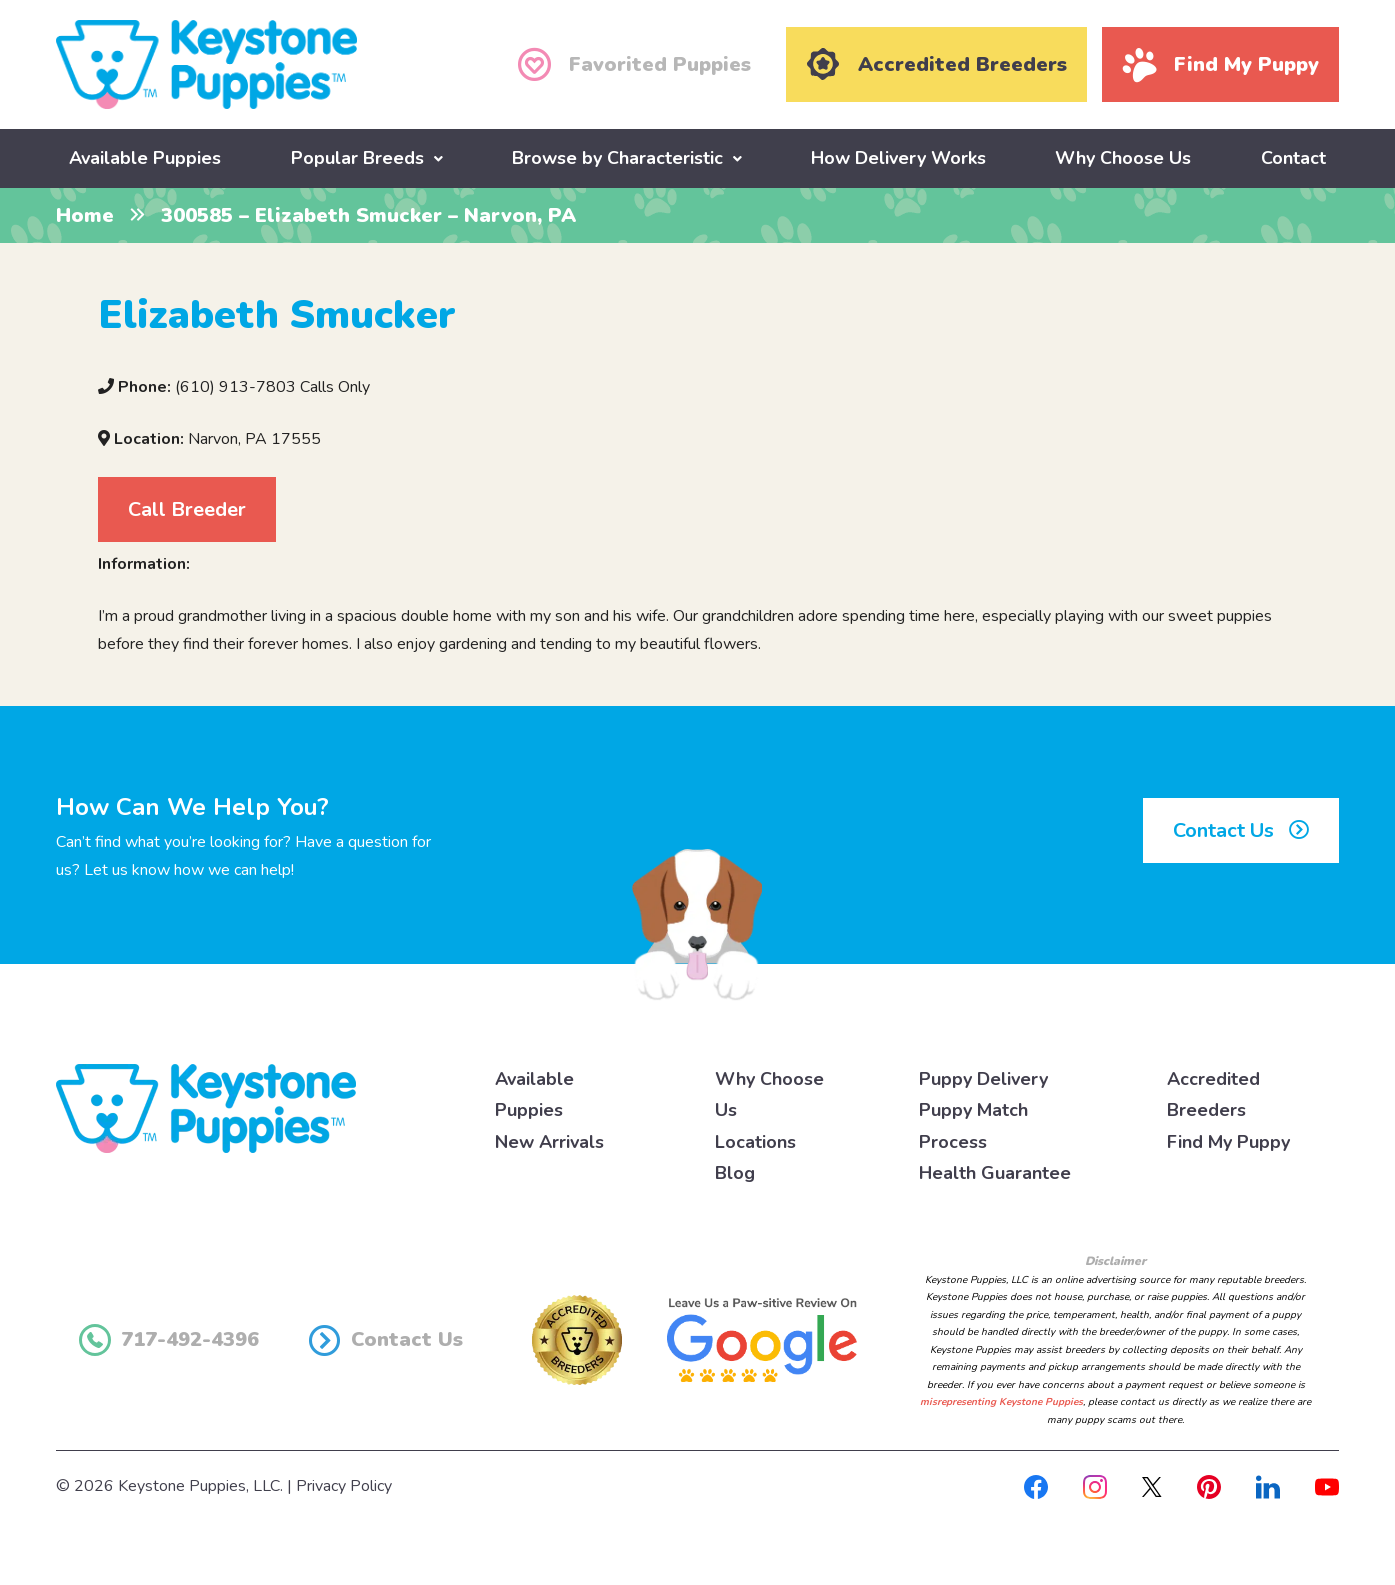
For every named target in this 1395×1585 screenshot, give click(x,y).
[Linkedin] (1268, 1485)
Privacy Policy (344, 1485)
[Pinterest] (1209, 1485)
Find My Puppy (1228, 1140)
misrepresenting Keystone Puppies (1001, 1401)
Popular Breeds (357, 157)
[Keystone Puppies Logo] (206, 1106)
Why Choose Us (1123, 157)
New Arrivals (549, 1140)
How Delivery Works (898, 157)
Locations (755, 1140)
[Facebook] (1036, 1485)
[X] (1152, 1485)
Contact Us (1241, 829)
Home (85, 214)
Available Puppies (145, 157)
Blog (735, 1172)
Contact (1293, 157)
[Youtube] (1327, 1485)
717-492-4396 (169, 1339)
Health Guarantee (995, 1172)
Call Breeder (187, 507)
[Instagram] (1095, 1485)
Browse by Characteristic (617, 157)
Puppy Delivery (983, 1077)
